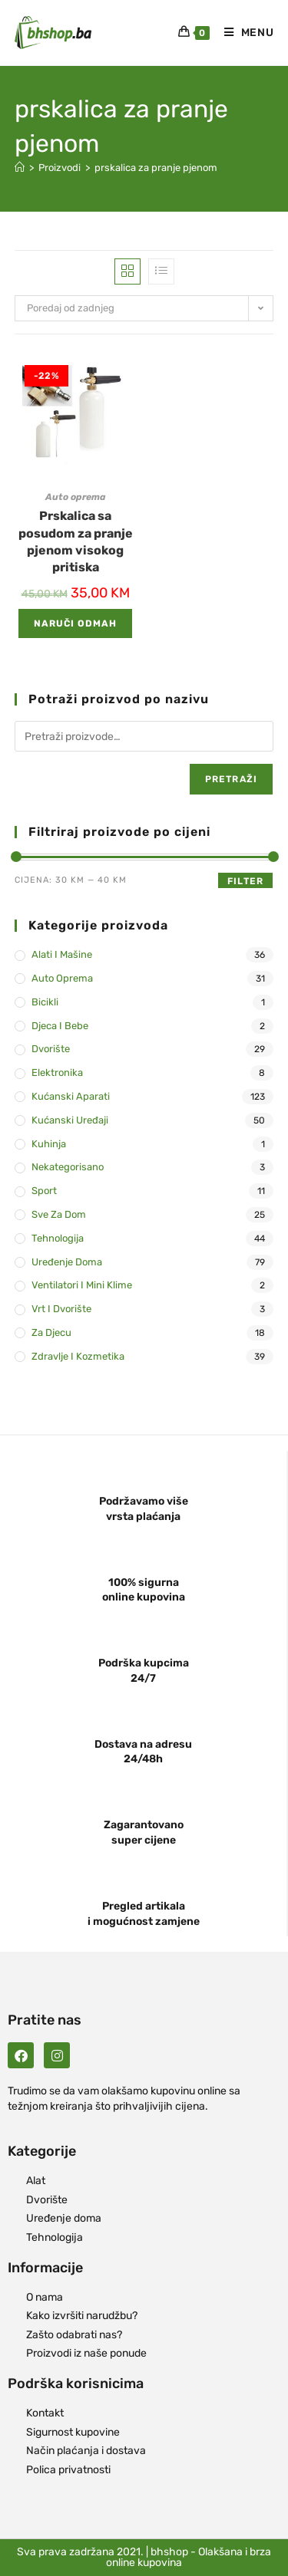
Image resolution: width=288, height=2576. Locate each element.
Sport (44, 1190)
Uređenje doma (66, 1262)
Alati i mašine (61, 954)
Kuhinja (48, 1144)
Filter (245, 881)
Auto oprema (75, 497)
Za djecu (51, 1332)
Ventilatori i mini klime (81, 1285)
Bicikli (44, 1002)
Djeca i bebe (59, 1025)
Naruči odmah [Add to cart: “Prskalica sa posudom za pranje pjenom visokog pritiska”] (75, 623)
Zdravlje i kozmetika (77, 1356)
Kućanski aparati (70, 1096)
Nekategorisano (67, 1167)
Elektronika (57, 1072)
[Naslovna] (20, 167)
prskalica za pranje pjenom (155, 167)
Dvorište (50, 1048)
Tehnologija (57, 1238)
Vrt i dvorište (61, 1308)
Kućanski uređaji (69, 1120)
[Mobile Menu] (243, 32)
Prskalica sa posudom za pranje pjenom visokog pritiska (75, 541)
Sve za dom (58, 1214)
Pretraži (231, 779)
